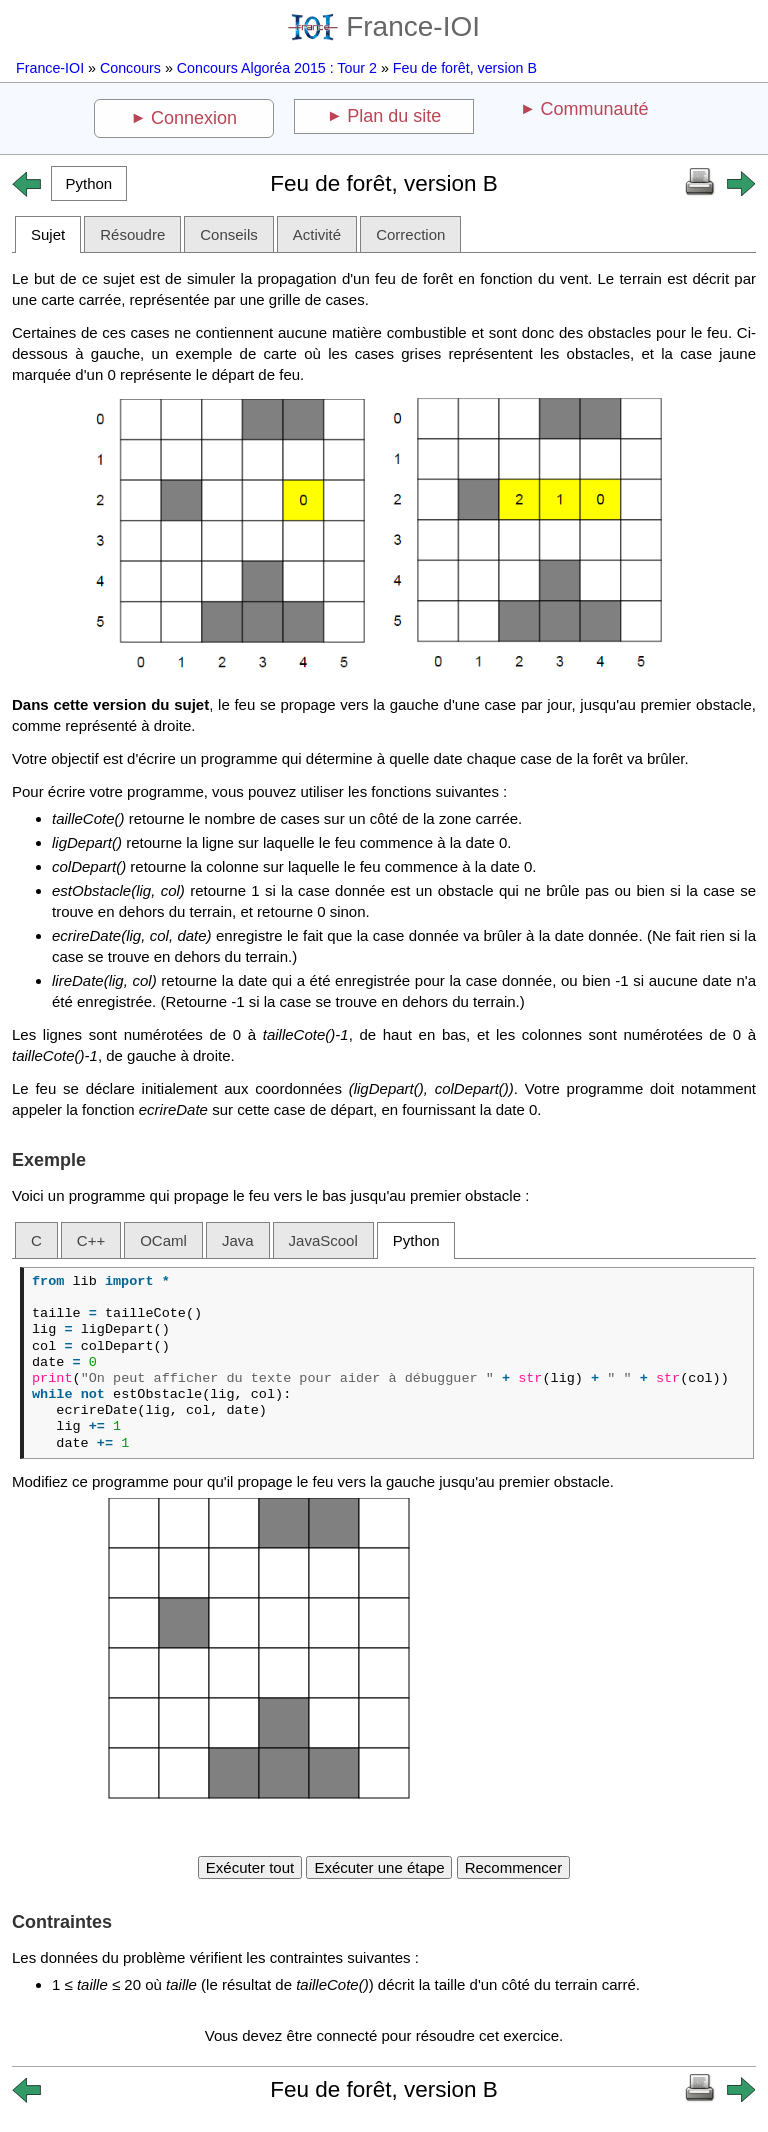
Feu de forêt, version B (465, 68)
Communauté (594, 109)
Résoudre (132, 234)
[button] (89, 183)
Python (416, 1240)
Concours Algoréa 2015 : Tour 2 (277, 68)
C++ (91, 1240)
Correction (410, 234)
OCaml (163, 1240)
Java (238, 1240)
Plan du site (394, 116)
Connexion (194, 118)
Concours (130, 68)
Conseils (229, 234)
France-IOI (384, 26)
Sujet (48, 234)
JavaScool (323, 1240)
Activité (317, 234)
